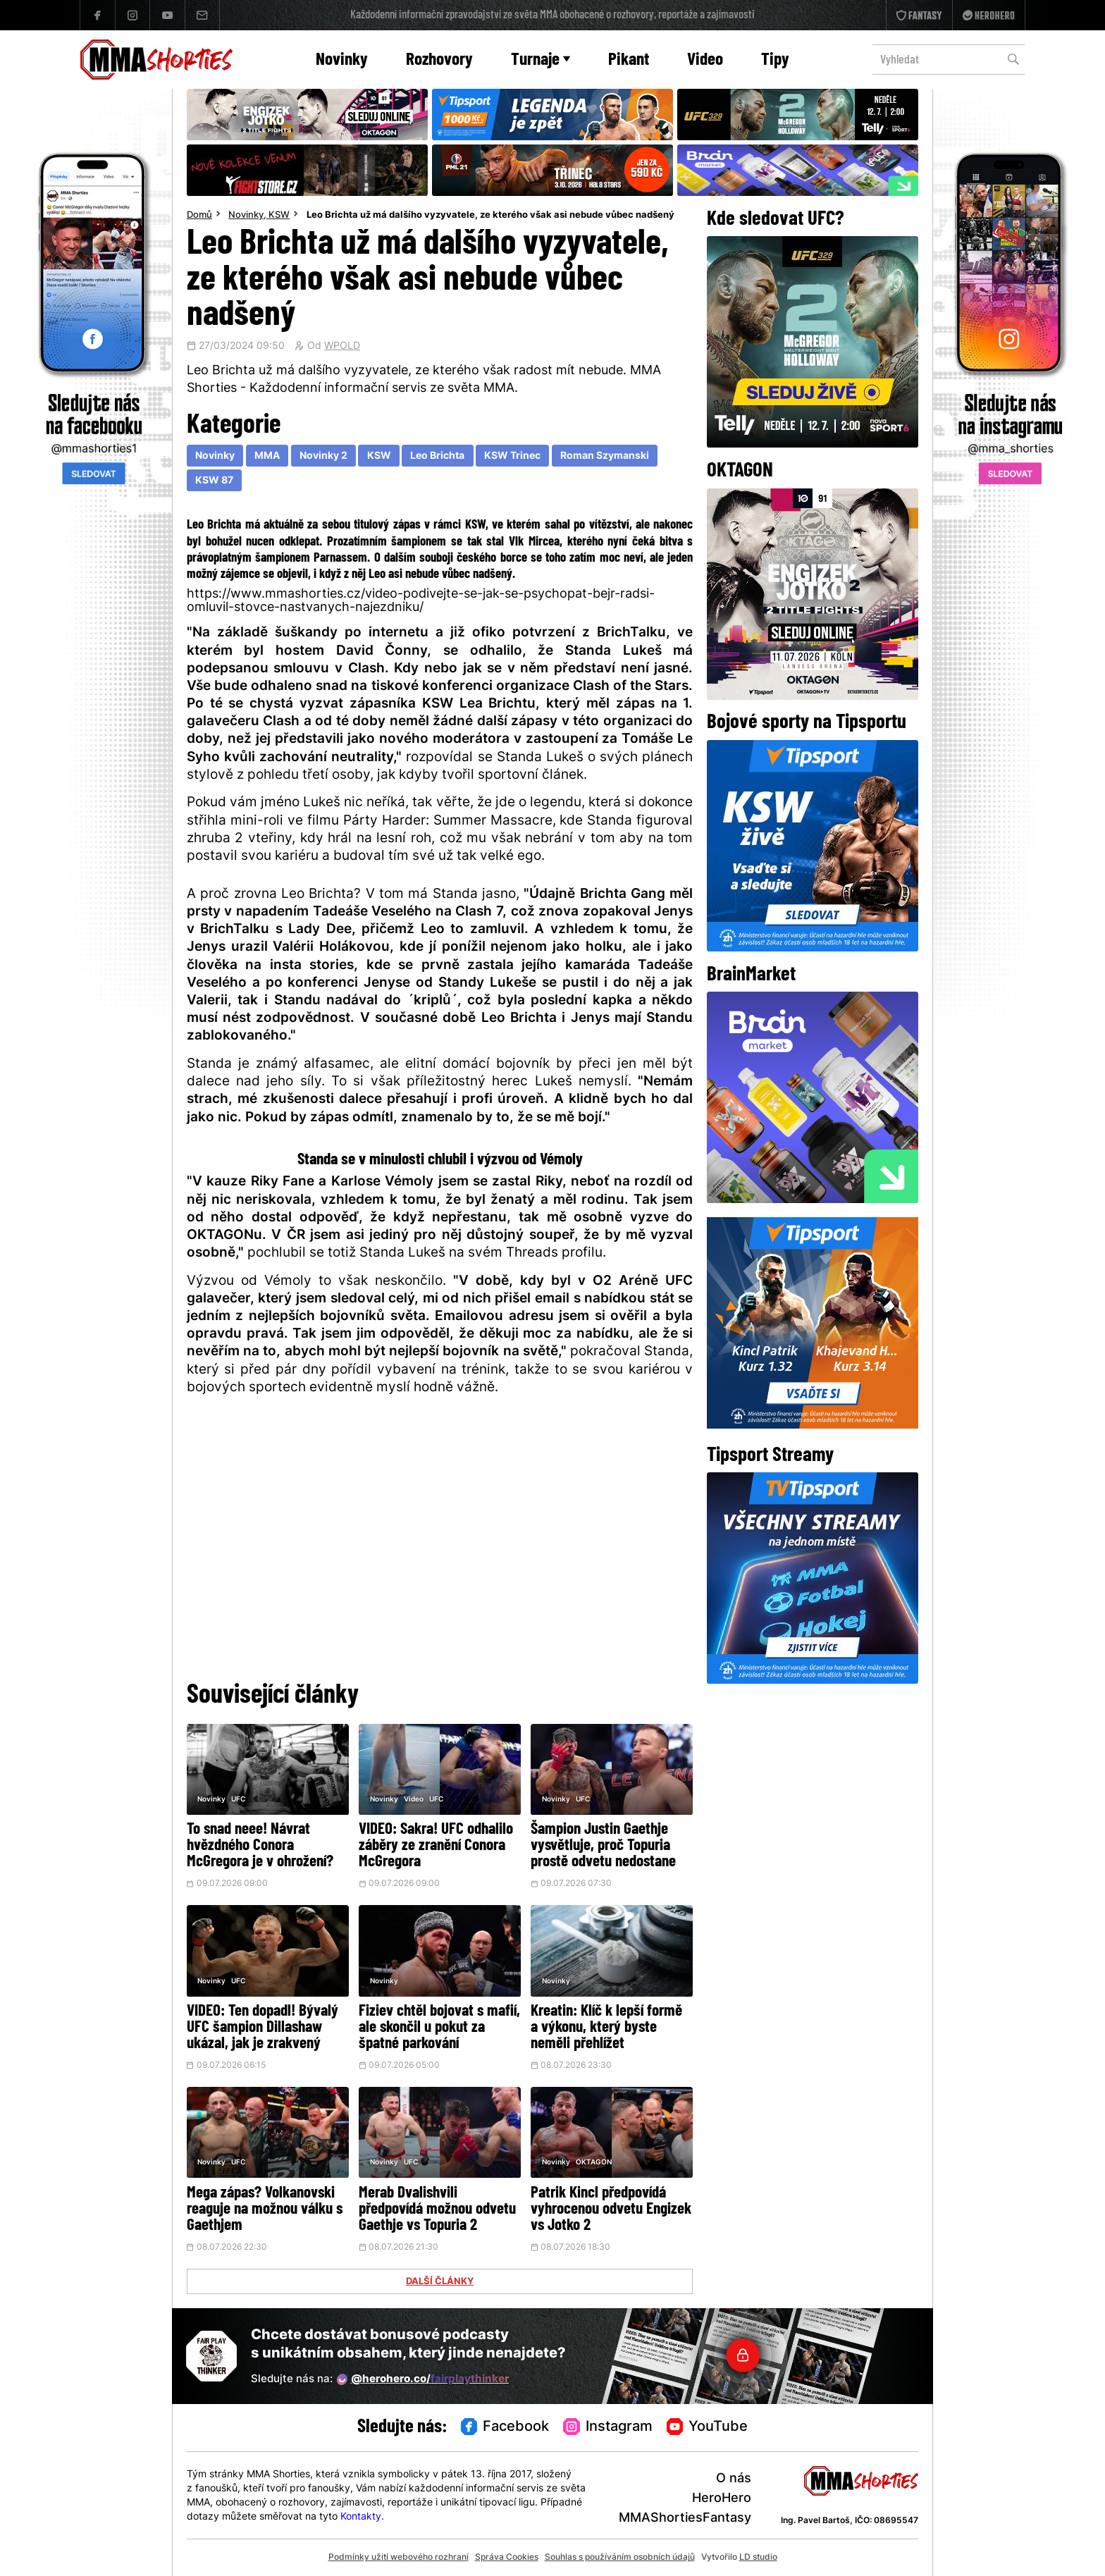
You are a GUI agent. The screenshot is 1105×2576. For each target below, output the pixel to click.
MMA (267, 456)
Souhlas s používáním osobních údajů (620, 2557)
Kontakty (360, 2517)
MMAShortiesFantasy (685, 2518)
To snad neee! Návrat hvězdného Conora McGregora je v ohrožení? (260, 1846)
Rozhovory (439, 60)
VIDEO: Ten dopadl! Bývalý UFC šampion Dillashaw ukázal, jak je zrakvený (262, 2028)
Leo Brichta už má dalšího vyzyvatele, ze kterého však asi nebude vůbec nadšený (490, 215)
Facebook (505, 2427)
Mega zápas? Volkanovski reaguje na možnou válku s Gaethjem (264, 2210)
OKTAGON (594, 2163)
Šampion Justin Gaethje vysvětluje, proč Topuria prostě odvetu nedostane (603, 1846)
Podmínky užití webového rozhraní (398, 2557)
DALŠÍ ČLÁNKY (440, 2282)
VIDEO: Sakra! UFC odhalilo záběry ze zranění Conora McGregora (436, 1846)
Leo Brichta (437, 456)
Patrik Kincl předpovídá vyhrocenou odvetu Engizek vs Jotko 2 (611, 2210)
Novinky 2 (323, 456)
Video (705, 60)
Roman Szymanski (604, 456)
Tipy (775, 60)
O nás (733, 2479)
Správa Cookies (506, 2557)
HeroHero (721, 2499)
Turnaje (540, 60)
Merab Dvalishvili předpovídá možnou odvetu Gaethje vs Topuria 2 (437, 2210)
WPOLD (342, 347)
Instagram (608, 2427)
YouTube (707, 2427)
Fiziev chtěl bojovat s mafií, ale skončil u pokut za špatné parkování (439, 2028)
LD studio (758, 2557)
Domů (199, 215)
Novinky (342, 60)
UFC (238, 1800)
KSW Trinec (512, 456)
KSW (279, 215)
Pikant (628, 60)
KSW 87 (214, 481)
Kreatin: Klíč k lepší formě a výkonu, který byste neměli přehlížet (606, 2028)
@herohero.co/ (423, 2379)
